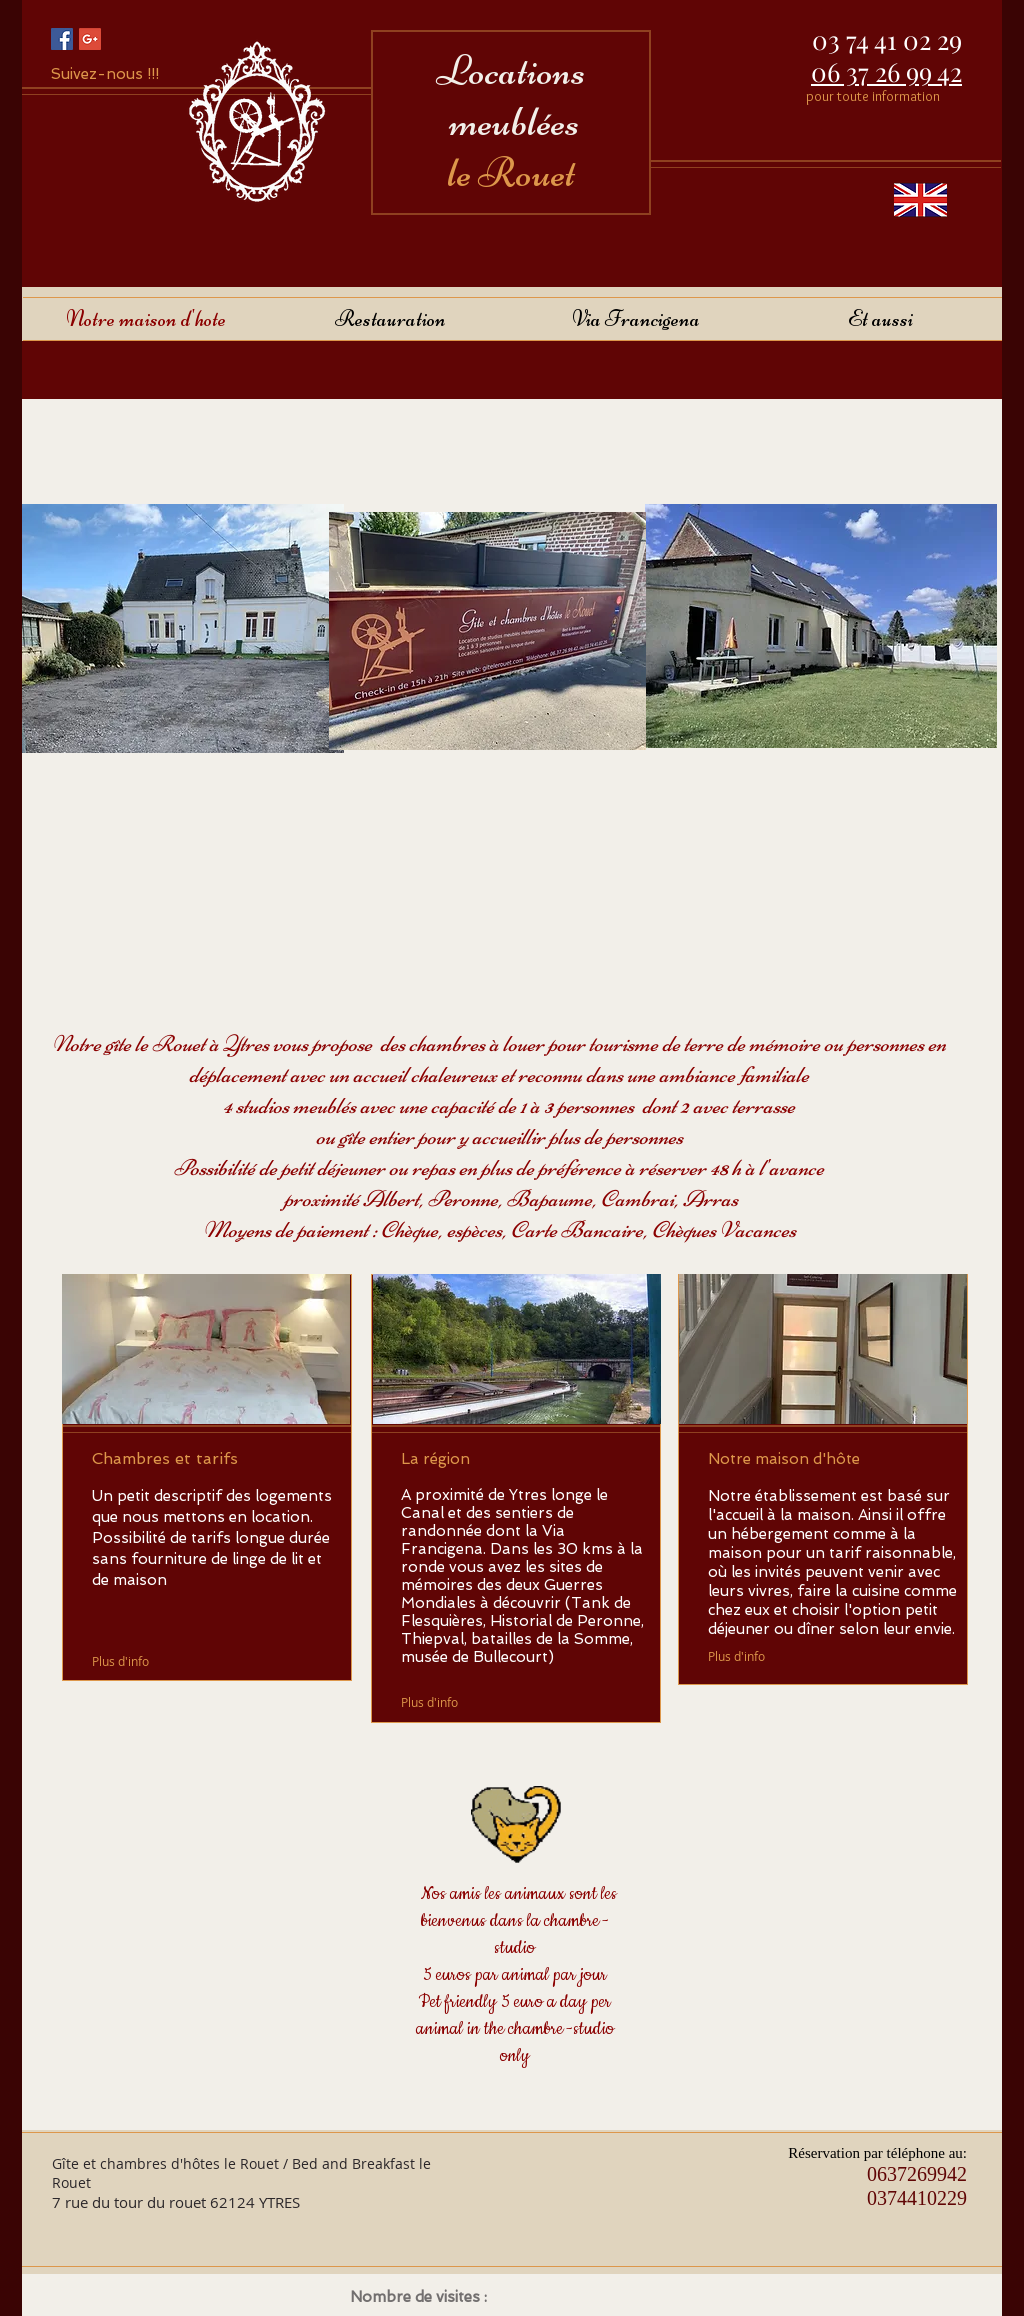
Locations (510, 70)
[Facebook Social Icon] (62, 39)
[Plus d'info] (122, 1660)
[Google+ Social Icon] (90, 39)
